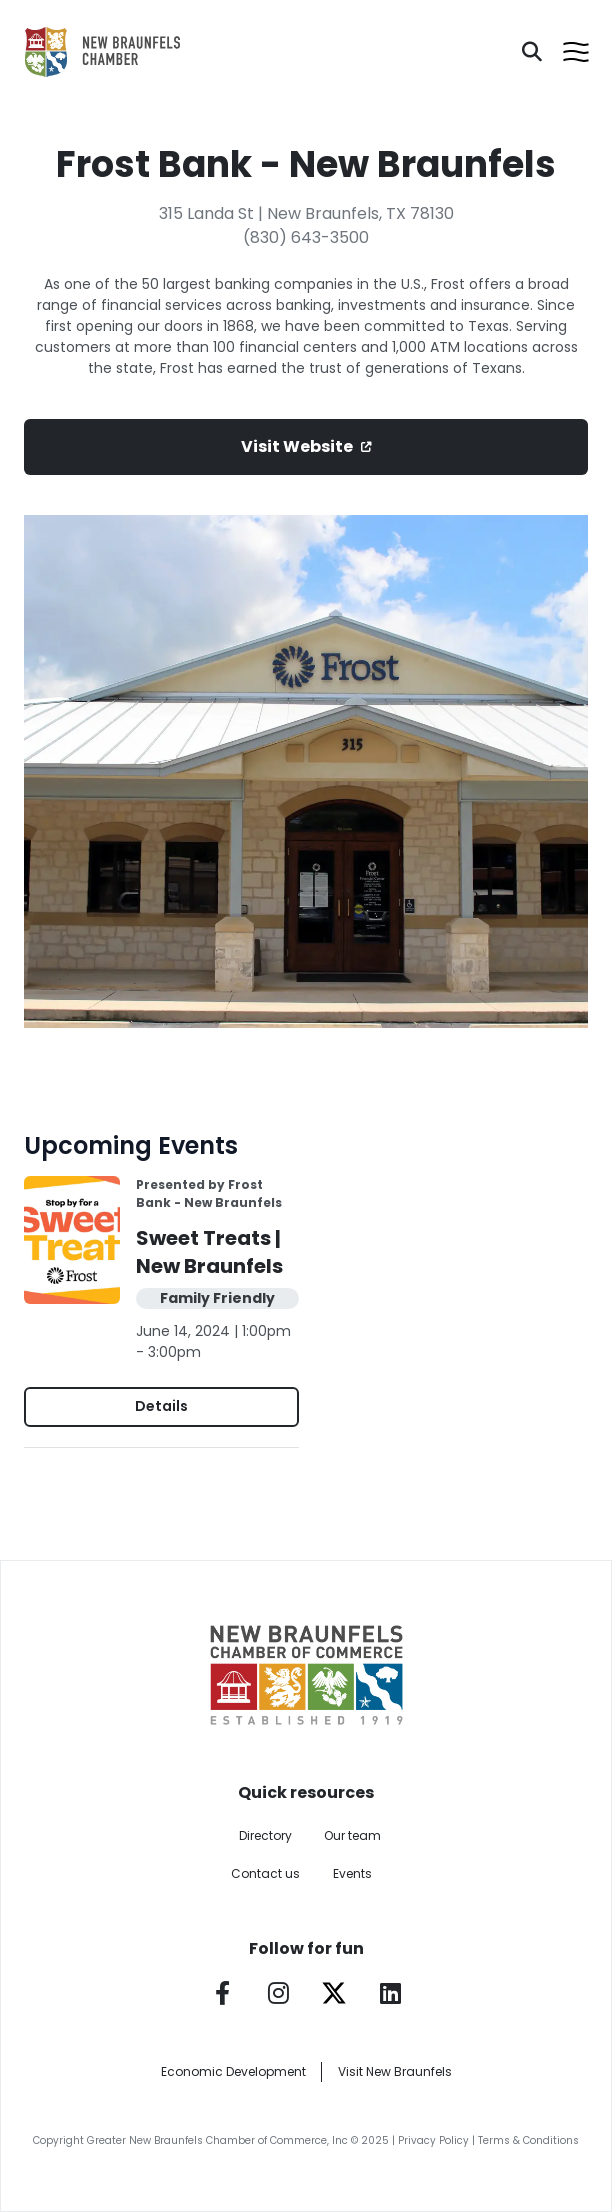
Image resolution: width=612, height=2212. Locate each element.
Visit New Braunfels (395, 2071)
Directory (265, 1835)
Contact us (265, 1873)
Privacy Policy (433, 2140)
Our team (352, 1835)
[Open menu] (576, 52)
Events (352, 1873)
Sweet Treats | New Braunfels (209, 1252)
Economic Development (233, 2071)
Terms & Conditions (528, 2140)
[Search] (532, 52)
